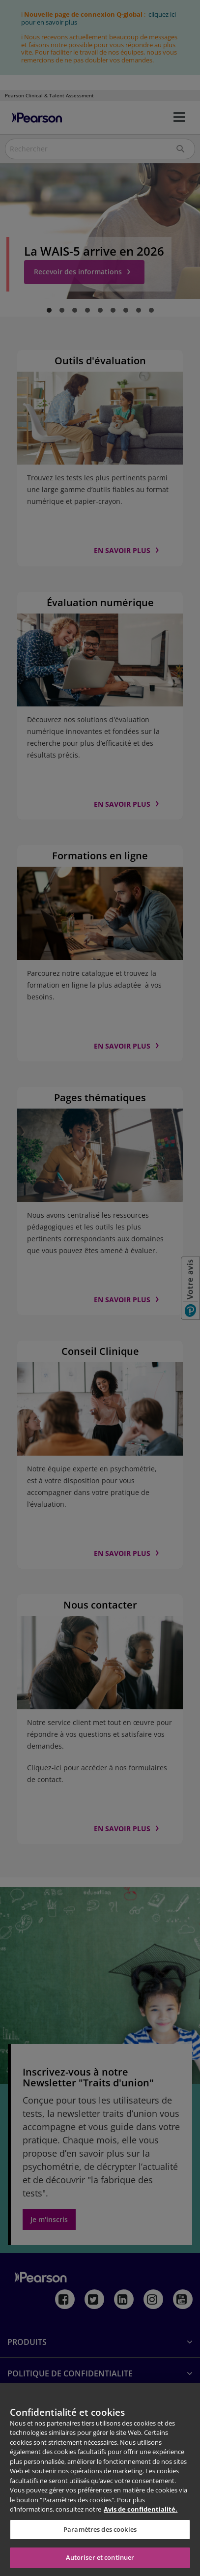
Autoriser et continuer (100, 2557)
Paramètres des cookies (100, 2529)
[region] (100, 2479)
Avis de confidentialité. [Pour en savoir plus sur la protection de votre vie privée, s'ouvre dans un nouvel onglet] (140, 2509)
